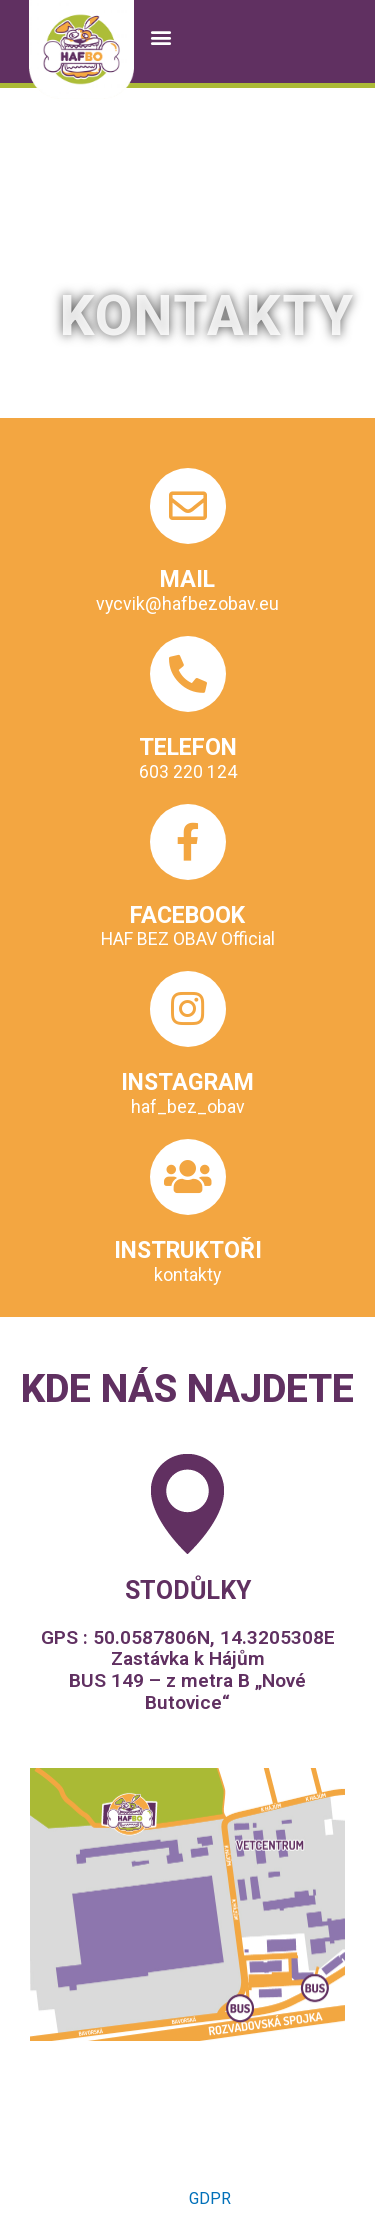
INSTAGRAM (187, 1082)
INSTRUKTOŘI (188, 1250)
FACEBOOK (187, 915)
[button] (160, 36)
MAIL (187, 579)
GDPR (210, 2198)
